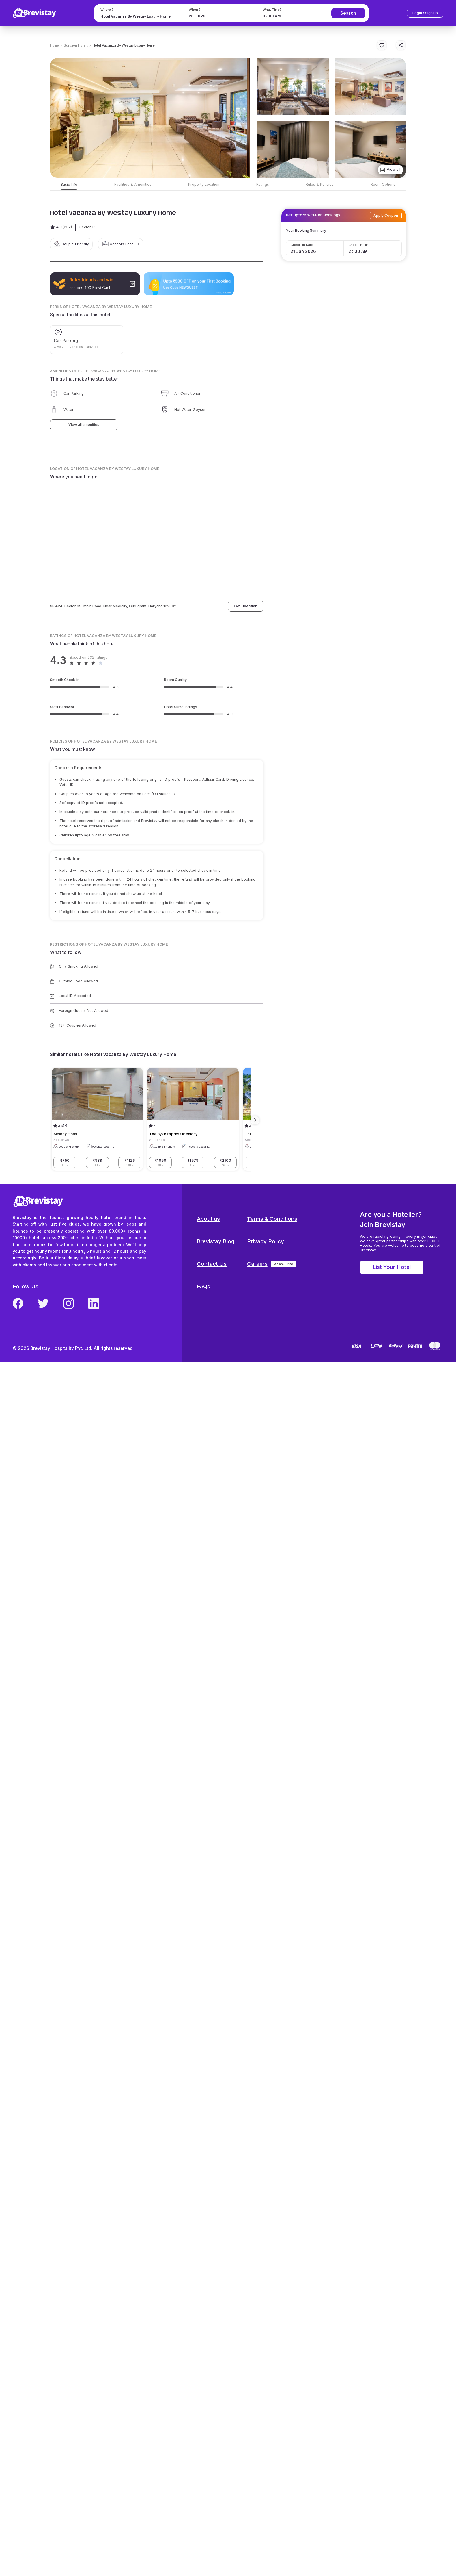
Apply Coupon (385, 215)
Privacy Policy (265, 1241)
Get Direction (245, 606)
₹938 (97, 1162)
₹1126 (130, 1162)
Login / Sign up (425, 13)
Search (348, 13)
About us (208, 1218)
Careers (257, 1264)
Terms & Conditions (272, 1218)
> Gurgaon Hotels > (76, 45)
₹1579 (193, 1162)
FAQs (203, 1286)
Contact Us (212, 1264)
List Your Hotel (392, 1267)
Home (54, 45)
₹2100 (225, 1162)
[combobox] (137, 16)
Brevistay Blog (215, 1241)
